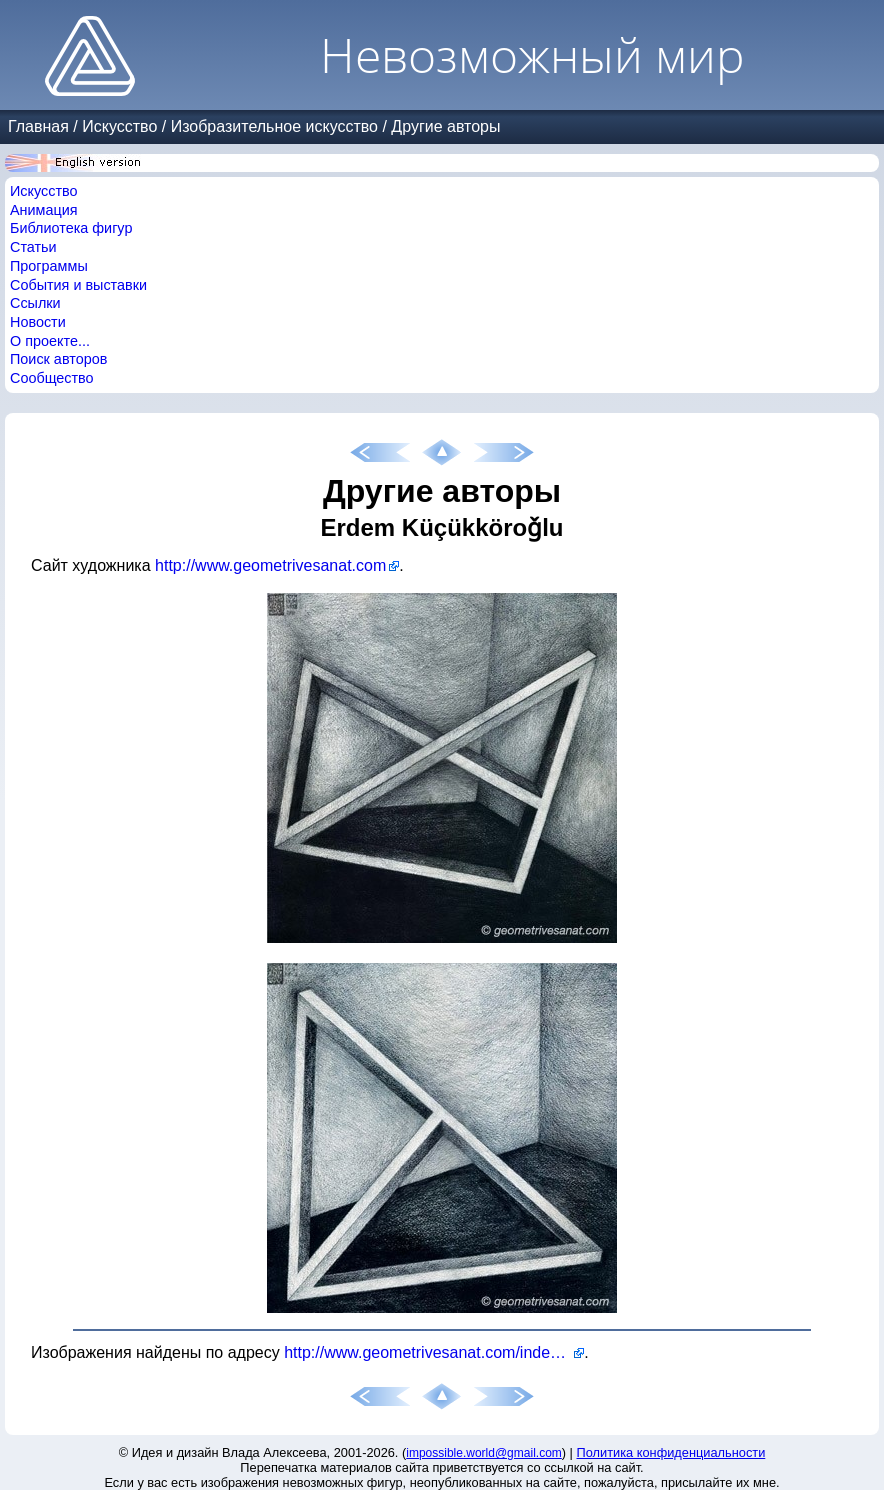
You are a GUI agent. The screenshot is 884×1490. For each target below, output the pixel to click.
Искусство (119, 126)
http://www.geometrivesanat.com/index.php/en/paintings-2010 (434, 1352)
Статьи (33, 247)
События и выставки (78, 285)
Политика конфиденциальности (671, 1452)
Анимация (44, 210)
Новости (38, 322)
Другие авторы (445, 126)
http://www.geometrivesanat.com (270, 565)
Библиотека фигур (71, 228)
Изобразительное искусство (274, 126)
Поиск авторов (58, 359)
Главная (38, 126)
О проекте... (50, 341)
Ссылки (35, 303)
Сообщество (52, 378)
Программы (49, 266)
